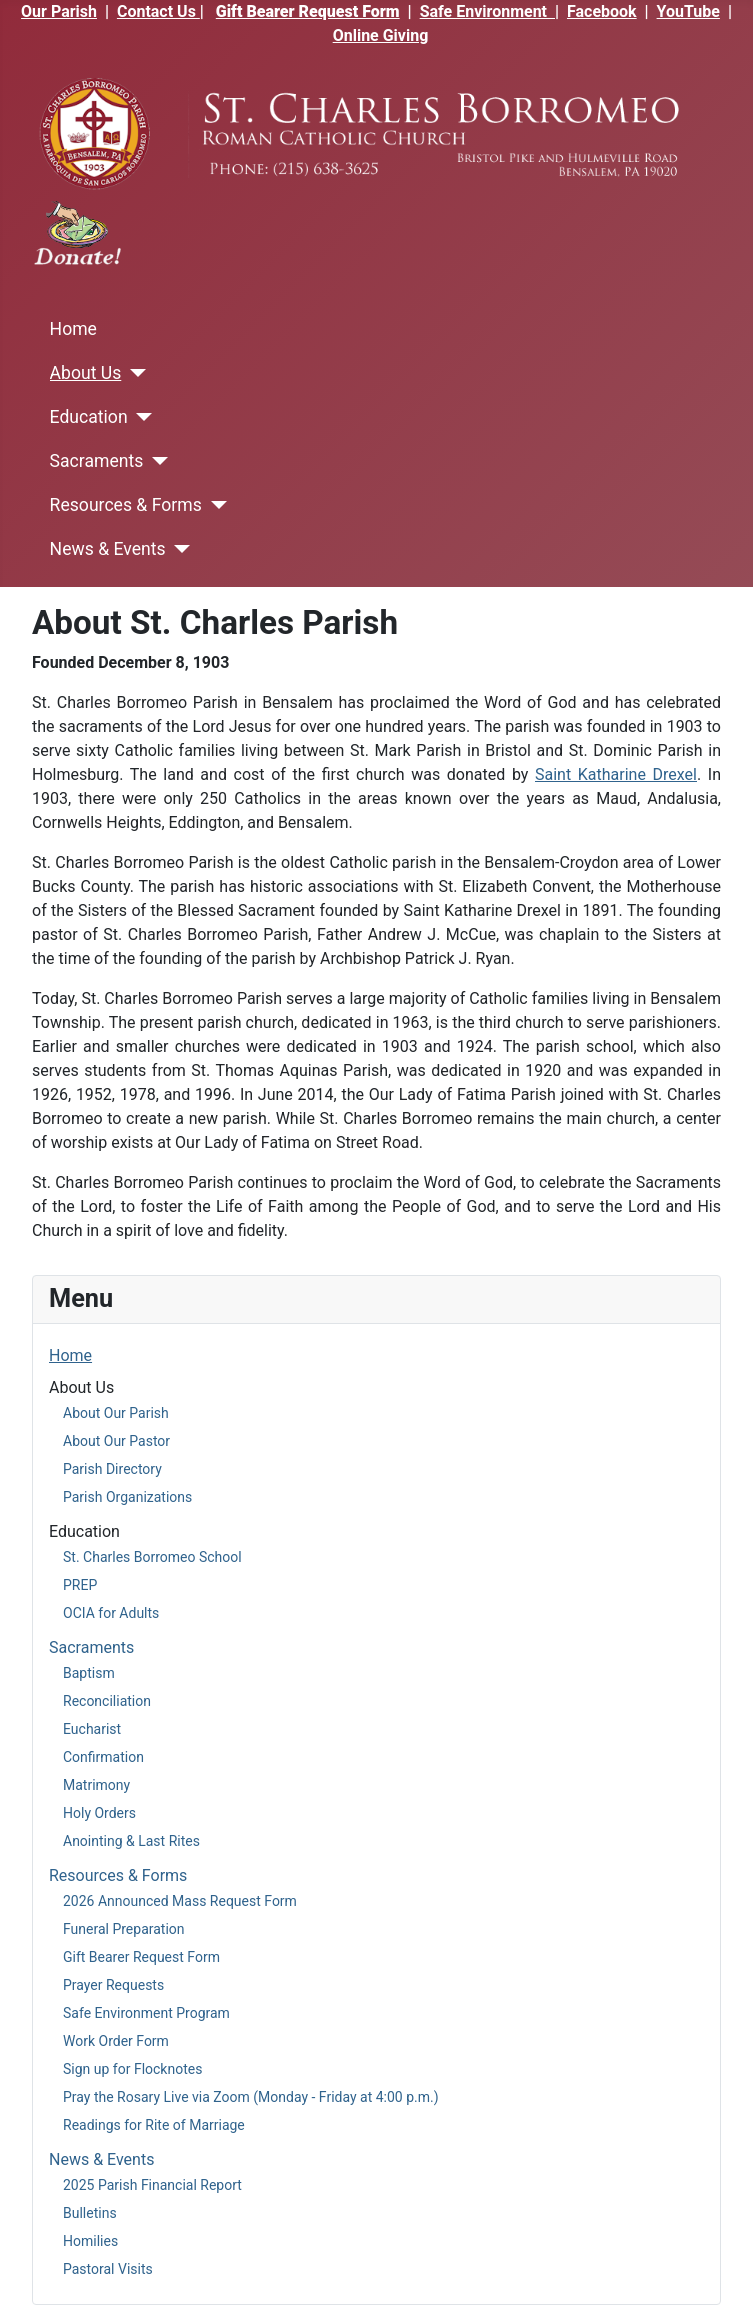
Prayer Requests (113, 1985)
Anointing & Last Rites (131, 1841)
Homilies (90, 2241)
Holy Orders (99, 1813)
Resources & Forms (126, 505)
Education (89, 417)
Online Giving (381, 35)
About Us (86, 373)
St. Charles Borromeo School (152, 1557)
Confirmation (103, 1757)
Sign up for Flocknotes (132, 2069)
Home (73, 329)
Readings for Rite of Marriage (154, 2125)
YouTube (688, 11)
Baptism (89, 1673)
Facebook (602, 11)
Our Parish (59, 11)
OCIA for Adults (111, 1613)
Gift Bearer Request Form (308, 11)
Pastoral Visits (108, 2269)
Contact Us (158, 11)
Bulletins (90, 2213)
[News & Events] (178, 549)
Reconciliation (107, 1701)
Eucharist (92, 1729)
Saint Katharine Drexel (616, 774)
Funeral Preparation (124, 1929)
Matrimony (96, 1785)
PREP (80, 1585)
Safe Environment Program (146, 2013)
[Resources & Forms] (214, 505)
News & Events (108, 549)
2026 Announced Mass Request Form (180, 1901)
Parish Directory (112, 1469)
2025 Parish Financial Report (152, 2185)
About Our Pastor (116, 1441)
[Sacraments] (155, 461)
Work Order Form (116, 2041)
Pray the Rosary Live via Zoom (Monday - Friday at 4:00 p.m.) (251, 2097)
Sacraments (97, 461)
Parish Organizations (127, 1497)
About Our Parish (116, 1413)
